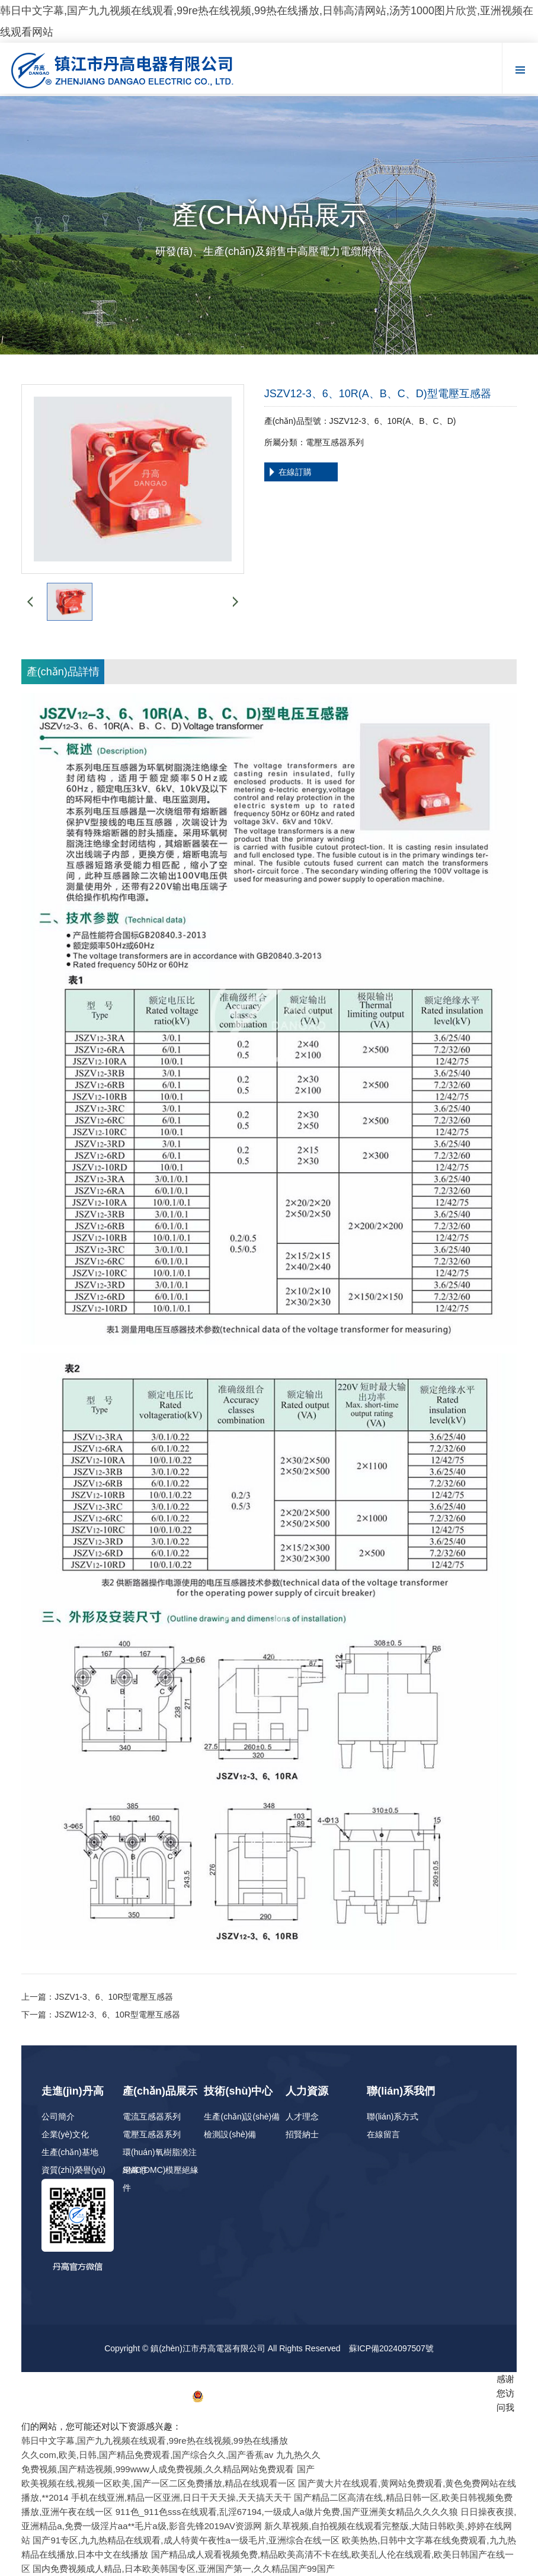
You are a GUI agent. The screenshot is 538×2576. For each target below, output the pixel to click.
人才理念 (302, 2116)
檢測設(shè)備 (230, 2134)
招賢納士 (302, 2134)
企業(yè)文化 (65, 2134)
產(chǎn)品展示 (160, 2091)
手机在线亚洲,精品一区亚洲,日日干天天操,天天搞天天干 (181, 2497)
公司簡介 (58, 2116)
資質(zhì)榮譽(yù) (73, 2170)
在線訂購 (295, 472)
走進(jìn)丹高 (72, 2091)
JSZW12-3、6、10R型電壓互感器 (117, 2014)
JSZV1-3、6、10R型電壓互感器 (114, 1997)
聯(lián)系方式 (392, 2116)
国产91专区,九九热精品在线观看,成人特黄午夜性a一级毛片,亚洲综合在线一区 (186, 2540)
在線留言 (383, 2134)
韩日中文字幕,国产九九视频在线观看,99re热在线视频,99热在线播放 (154, 2440)
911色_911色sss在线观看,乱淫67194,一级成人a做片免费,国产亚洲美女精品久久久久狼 (287, 2512)
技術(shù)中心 (238, 2091)
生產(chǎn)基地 (69, 2152)
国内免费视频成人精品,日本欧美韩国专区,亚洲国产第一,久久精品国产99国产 (183, 2569)
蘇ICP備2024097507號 (391, 2348)
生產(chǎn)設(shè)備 (242, 2116)
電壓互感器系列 (152, 2134)
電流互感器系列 (152, 2116)
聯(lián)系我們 (401, 2091)
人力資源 (307, 2091)
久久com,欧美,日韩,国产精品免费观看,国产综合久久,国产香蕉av (147, 2455)
